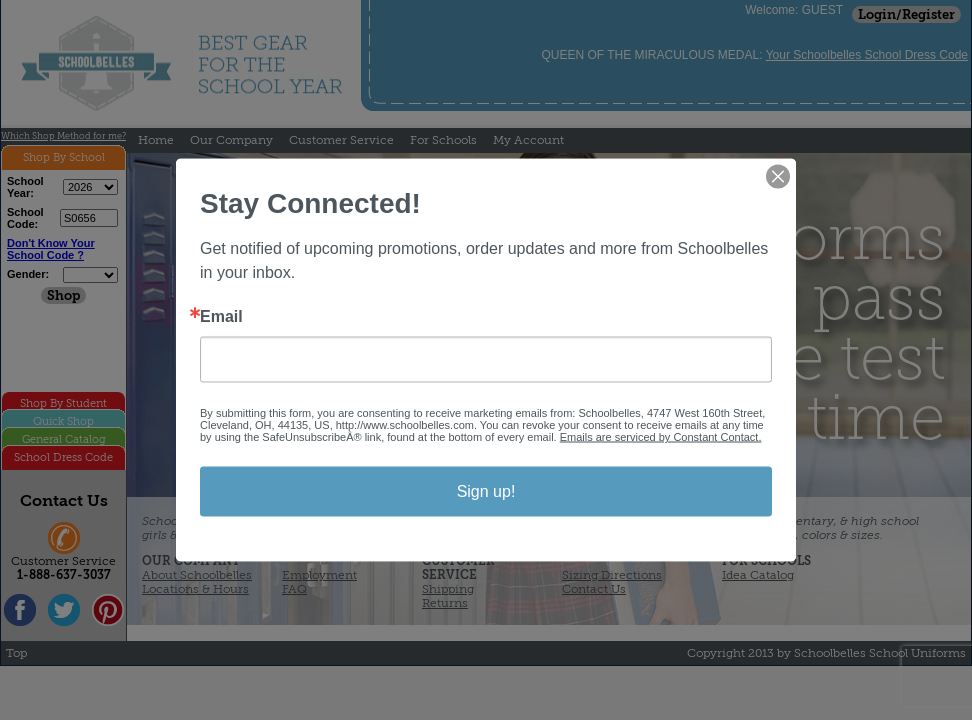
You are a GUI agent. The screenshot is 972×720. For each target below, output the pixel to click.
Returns (445, 603)
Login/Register (906, 14)
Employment (319, 575)
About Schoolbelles (197, 575)
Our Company (231, 140)
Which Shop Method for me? (63, 136)
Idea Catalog (758, 575)
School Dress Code (63, 457)
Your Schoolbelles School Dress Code (867, 55)
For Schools (443, 140)
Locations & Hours (195, 589)
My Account (528, 140)
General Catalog (64, 439)
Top (16, 653)
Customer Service (341, 140)
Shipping (448, 589)
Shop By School (64, 157)
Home (156, 140)
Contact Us (594, 589)
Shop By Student (63, 403)
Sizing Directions (612, 575)
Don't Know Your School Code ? (51, 249)
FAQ (294, 589)
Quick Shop (63, 421)
